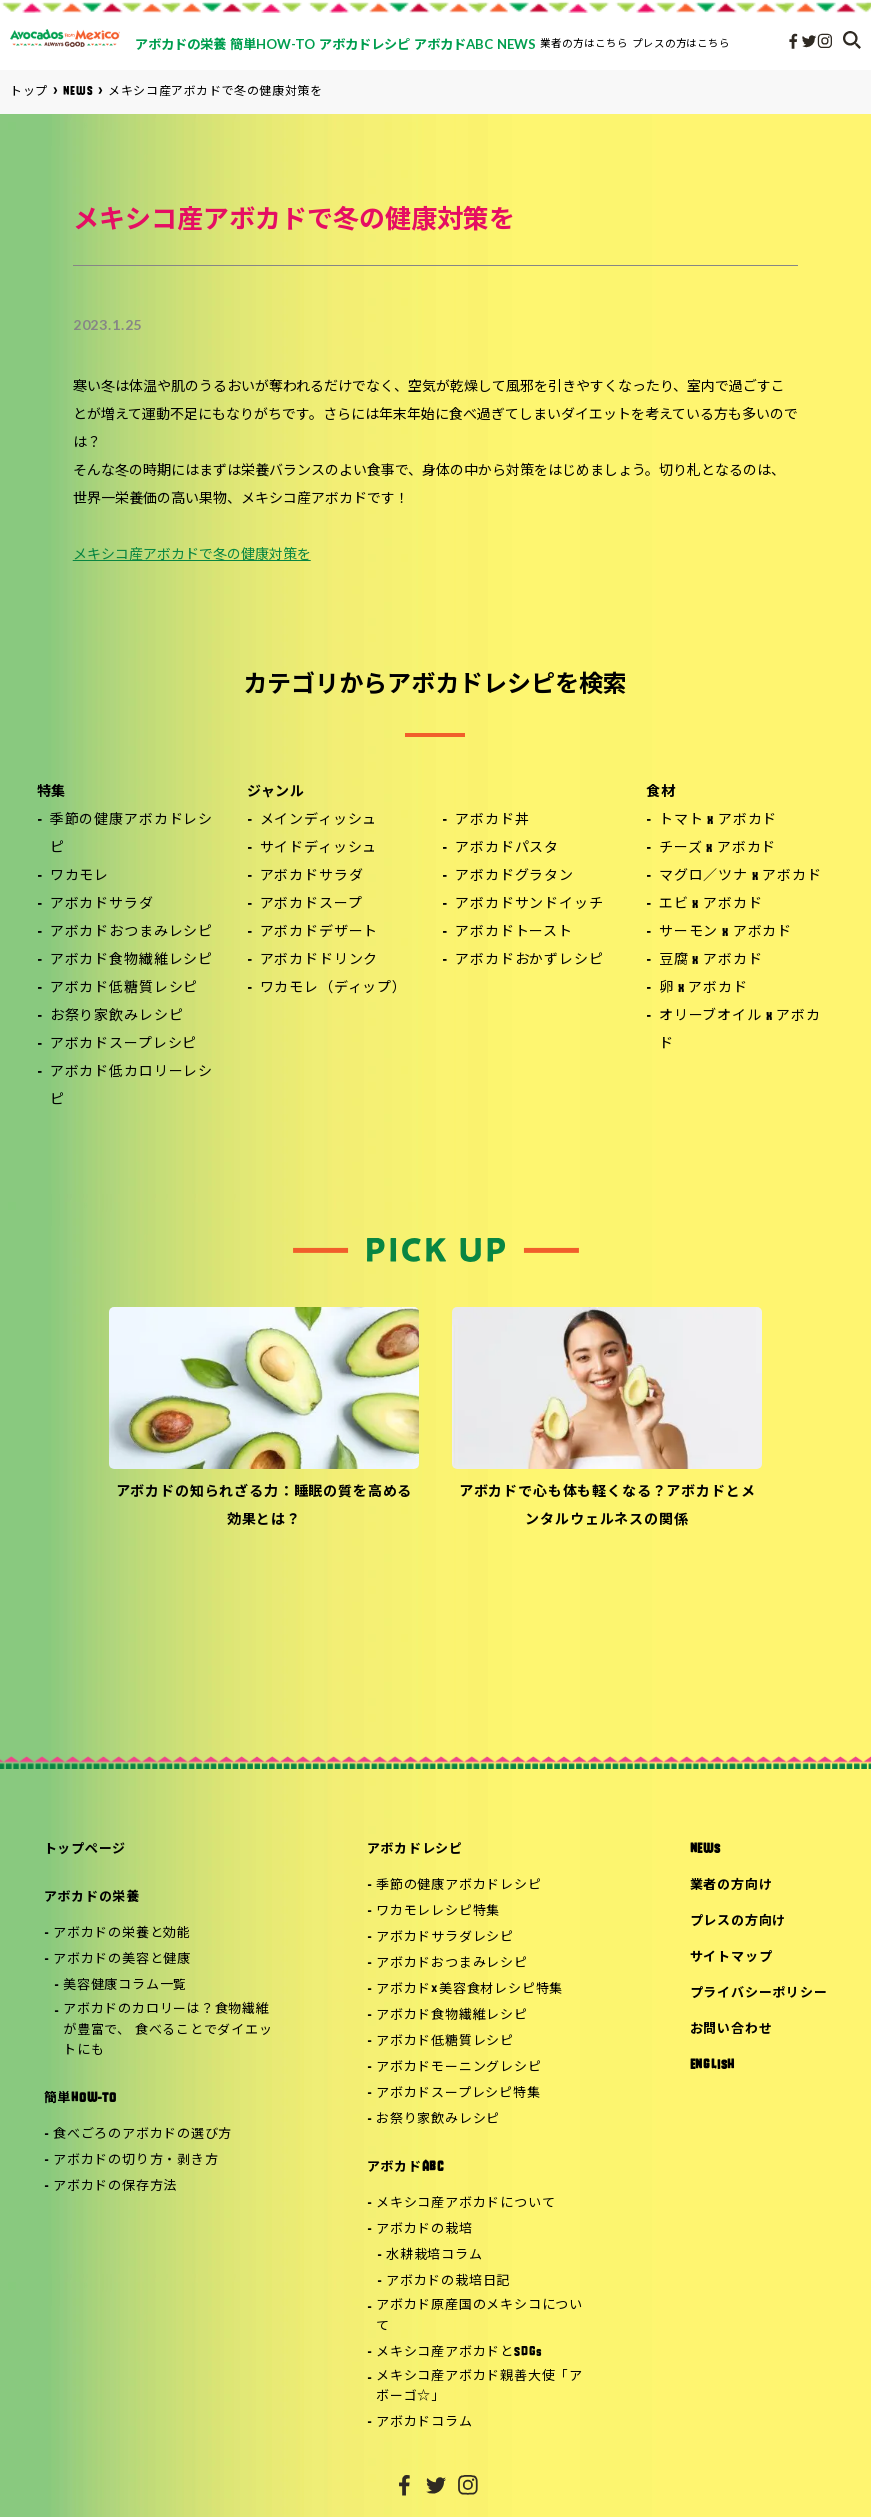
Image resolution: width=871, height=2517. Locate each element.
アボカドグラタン (514, 876)
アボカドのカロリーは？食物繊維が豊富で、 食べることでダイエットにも (167, 2030)
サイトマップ (731, 1957)
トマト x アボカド (718, 820)
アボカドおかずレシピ (529, 960)
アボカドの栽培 (424, 2229)
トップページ (85, 1849)
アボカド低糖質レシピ (124, 988)
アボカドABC (405, 2167)
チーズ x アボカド (717, 848)
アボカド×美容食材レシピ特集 (469, 1989)
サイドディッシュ (319, 848)
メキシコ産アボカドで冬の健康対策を (192, 555)
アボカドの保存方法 (115, 2186)
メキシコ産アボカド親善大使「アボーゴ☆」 (479, 2387)
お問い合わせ (731, 2029)
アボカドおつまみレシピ (131, 932)
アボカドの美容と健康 (122, 1959)
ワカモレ (79, 876)
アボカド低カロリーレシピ (131, 1086)
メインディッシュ (319, 820)
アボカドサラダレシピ (445, 1937)
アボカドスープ (311, 904)
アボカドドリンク (319, 960)
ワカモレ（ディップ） (333, 988)
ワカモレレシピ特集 (438, 1911)
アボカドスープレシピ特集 (458, 2093)
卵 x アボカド (703, 988)
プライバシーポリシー (759, 1993)
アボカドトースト (514, 932)
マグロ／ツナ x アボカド (740, 876)
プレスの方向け (738, 1921)
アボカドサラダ (102, 904)
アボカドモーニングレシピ (458, 2067)
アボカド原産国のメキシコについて (479, 2316)
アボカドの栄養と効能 (122, 1933)
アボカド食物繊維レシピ (131, 960)
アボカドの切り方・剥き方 (135, 2160)
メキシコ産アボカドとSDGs (459, 2352)
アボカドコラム (424, 2422)
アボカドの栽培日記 (448, 2281)
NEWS (705, 1849)
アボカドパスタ (507, 848)
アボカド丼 (492, 820)
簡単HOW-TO (80, 2098)
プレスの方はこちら (681, 43)
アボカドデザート (319, 932)
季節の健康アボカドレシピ (131, 834)
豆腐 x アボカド (711, 960)
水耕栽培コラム (434, 2255)
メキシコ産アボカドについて (465, 2203)
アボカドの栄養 (92, 1897)
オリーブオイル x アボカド (740, 1030)
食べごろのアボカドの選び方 (142, 2134)
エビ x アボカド (711, 904)
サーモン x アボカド (725, 932)
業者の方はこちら (584, 43)
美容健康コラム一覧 (125, 1985)
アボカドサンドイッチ (529, 904)
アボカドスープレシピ (123, 1044)
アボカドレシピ (415, 1849)
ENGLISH (712, 2065)
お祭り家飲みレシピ (117, 1016)
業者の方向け (731, 1885)
